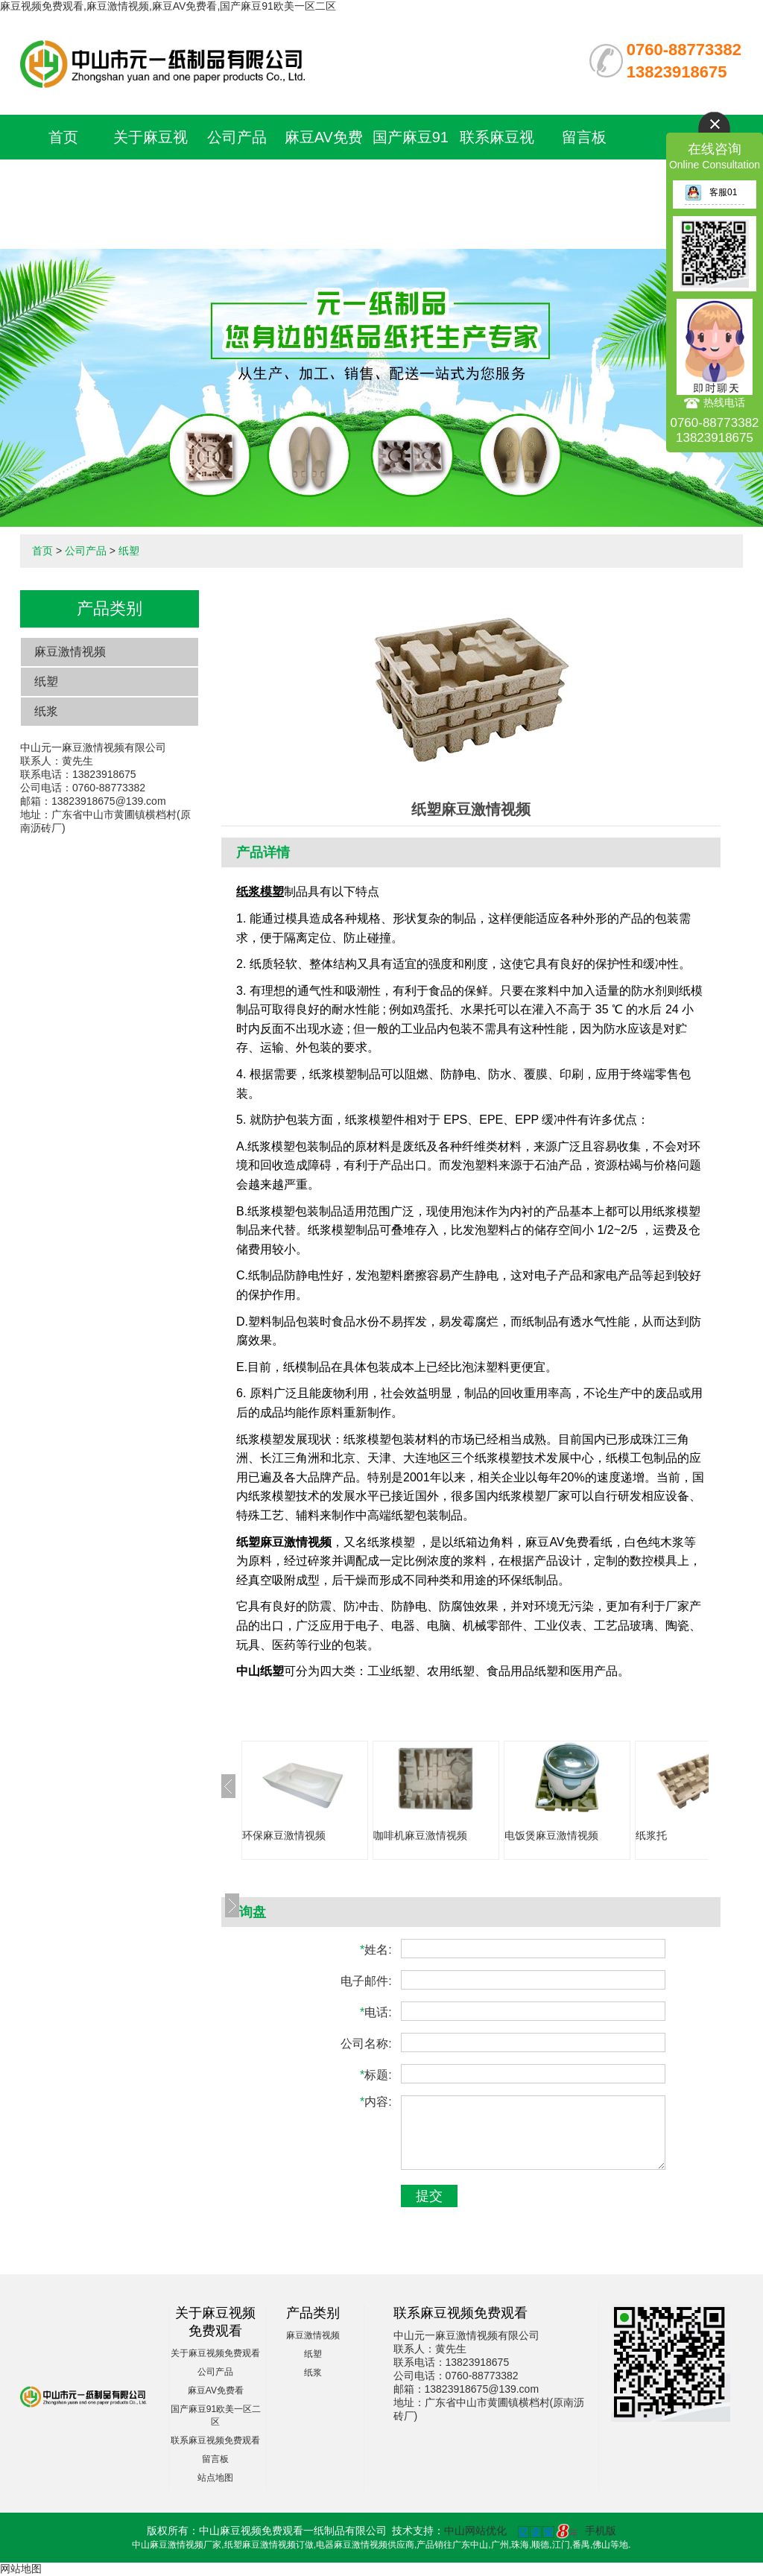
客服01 (711, 192)
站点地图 (215, 2477)
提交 (429, 2196)
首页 (63, 137)
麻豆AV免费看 (216, 2390)
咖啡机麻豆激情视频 (420, 1835)
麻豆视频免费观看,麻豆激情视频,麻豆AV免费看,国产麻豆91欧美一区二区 (168, 6)
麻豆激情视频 (70, 651)
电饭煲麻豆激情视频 (551, 1835)
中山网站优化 (475, 2531)
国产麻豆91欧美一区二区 (411, 182)
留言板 (584, 137)
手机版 (600, 2531)
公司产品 (237, 137)
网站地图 (21, 2569)
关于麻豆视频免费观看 (215, 2353)
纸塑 (128, 551)
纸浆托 (651, 1835)
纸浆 (46, 711)
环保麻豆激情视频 (284, 1835)
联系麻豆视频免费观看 (215, 2440)
